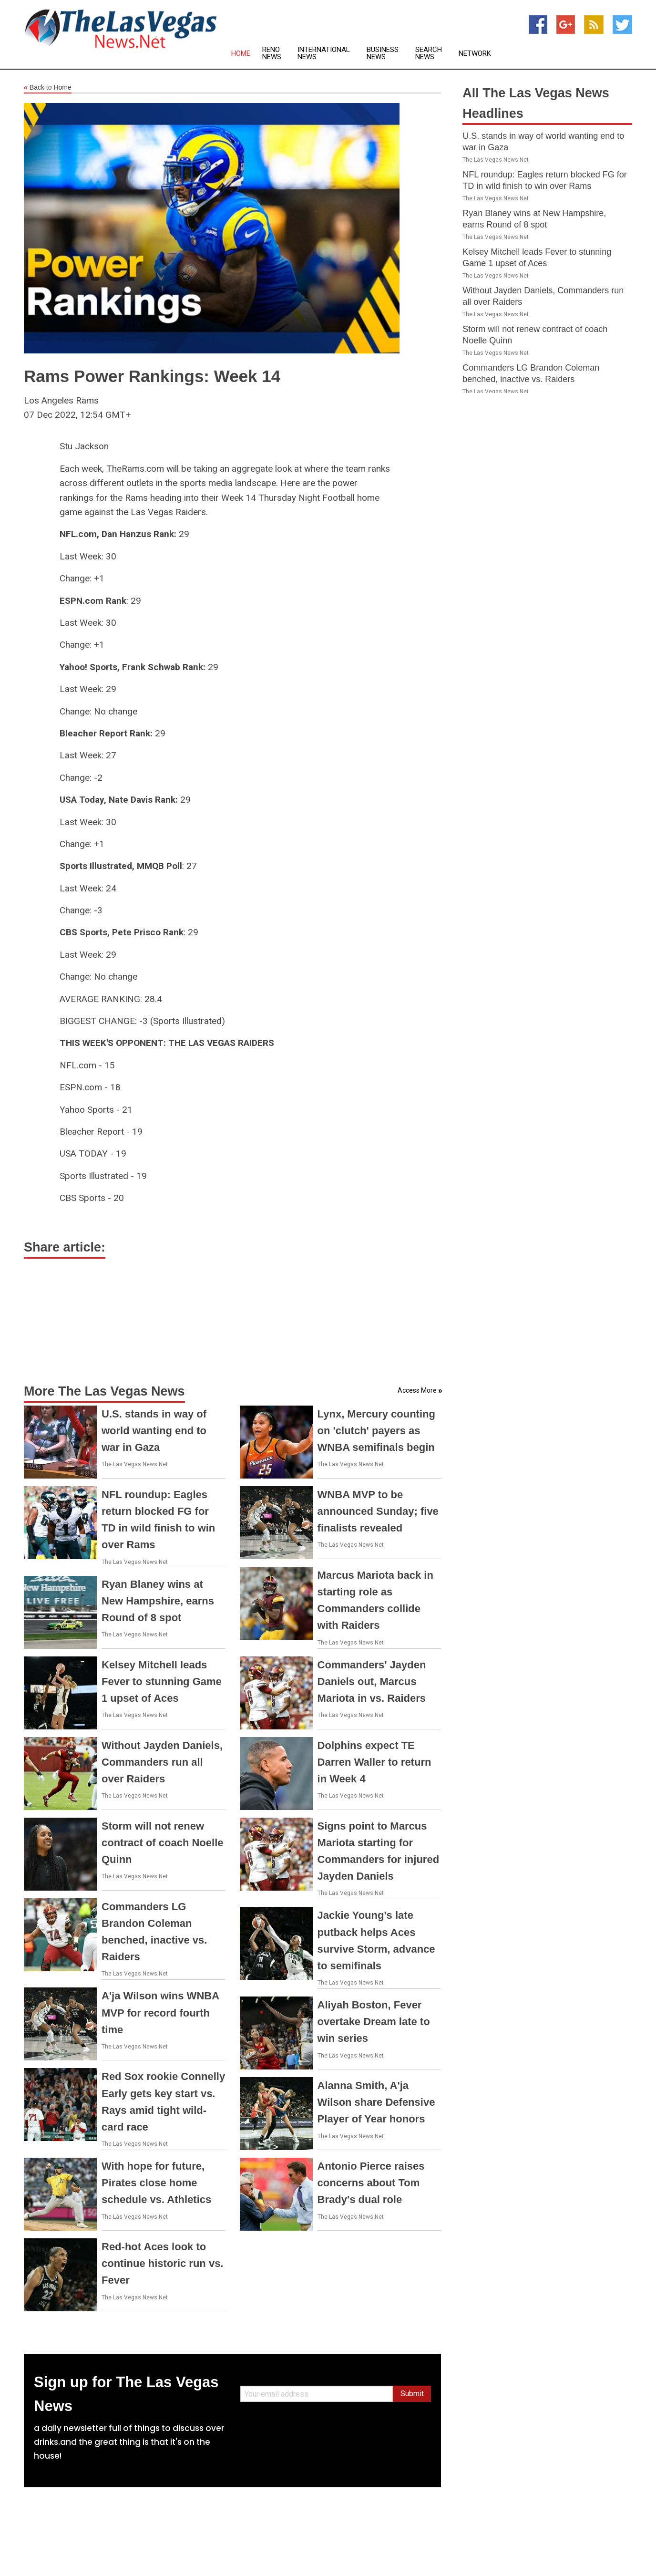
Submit (412, 2393)
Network (475, 53)
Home (240, 53)
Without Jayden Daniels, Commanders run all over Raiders (162, 1762)
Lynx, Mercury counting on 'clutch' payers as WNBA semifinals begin (376, 1430)
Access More (417, 1390)
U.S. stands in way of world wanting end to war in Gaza (154, 1430)
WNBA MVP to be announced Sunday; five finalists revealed (378, 1511)
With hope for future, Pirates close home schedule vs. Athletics (156, 2182)
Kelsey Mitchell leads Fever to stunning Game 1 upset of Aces (162, 1681)
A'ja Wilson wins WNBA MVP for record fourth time (160, 2012)
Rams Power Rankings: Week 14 (152, 376)
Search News (428, 53)
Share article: (64, 1247)
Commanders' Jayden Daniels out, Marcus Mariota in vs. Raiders (372, 1681)
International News (323, 53)
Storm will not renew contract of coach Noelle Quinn (163, 1842)
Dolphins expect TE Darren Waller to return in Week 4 (374, 1762)
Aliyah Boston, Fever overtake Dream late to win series (374, 2021)
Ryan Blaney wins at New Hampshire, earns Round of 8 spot (158, 1601)
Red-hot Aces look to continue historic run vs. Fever (162, 2263)
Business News (383, 53)
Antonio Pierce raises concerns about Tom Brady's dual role (371, 2182)
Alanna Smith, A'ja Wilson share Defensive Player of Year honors (376, 2102)
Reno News (271, 53)
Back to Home (48, 88)
